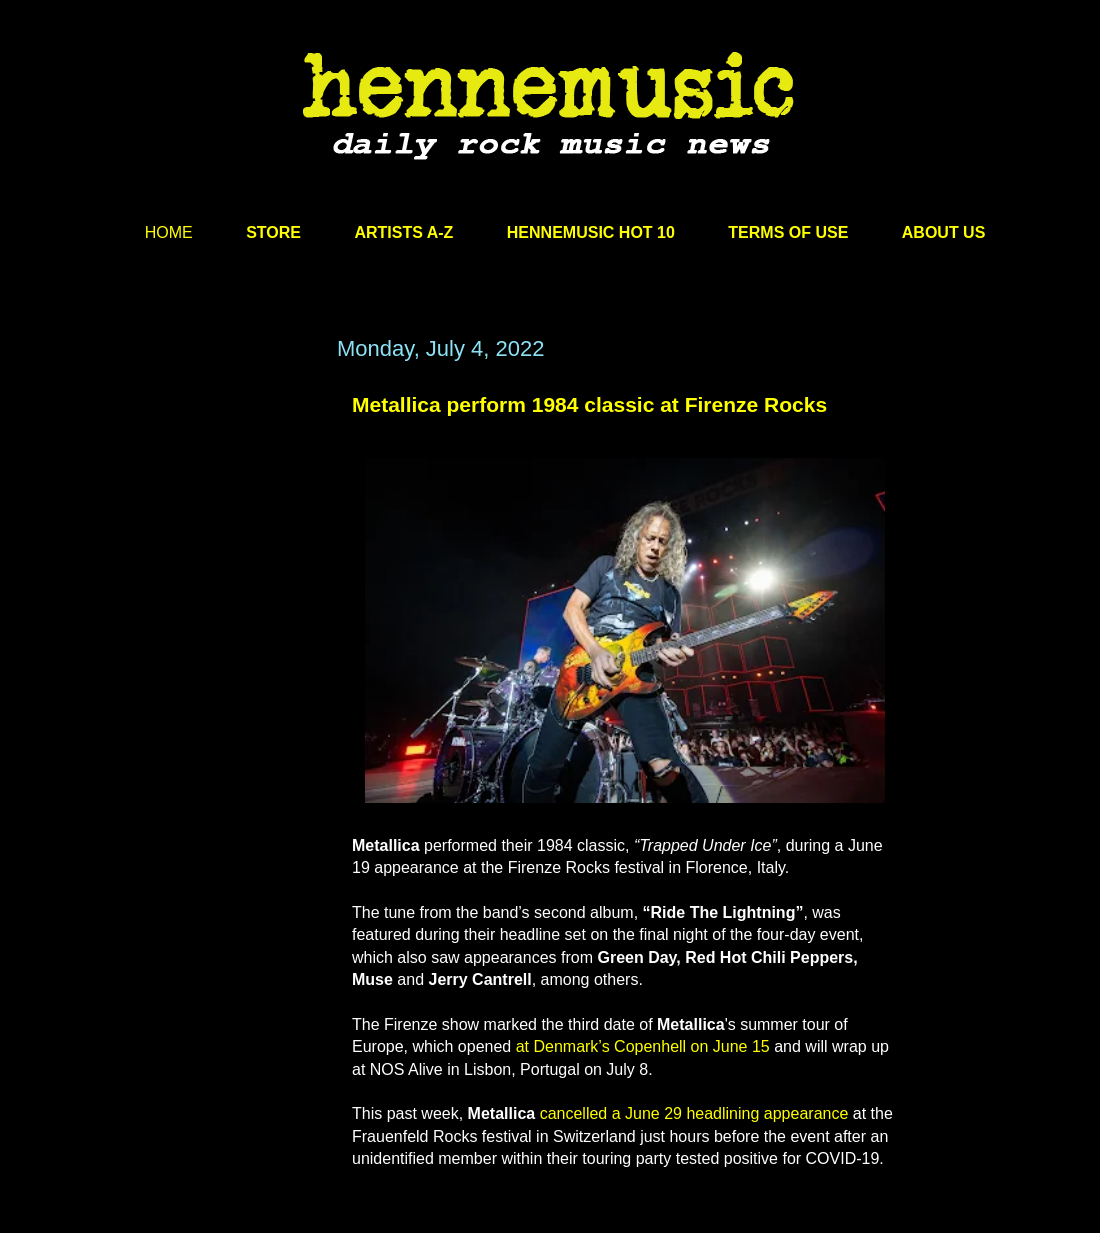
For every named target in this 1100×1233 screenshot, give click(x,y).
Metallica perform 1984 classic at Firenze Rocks (589, 404)
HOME (169, 232)
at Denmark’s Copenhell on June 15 (643, 1046)
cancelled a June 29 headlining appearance (694, 1113)
